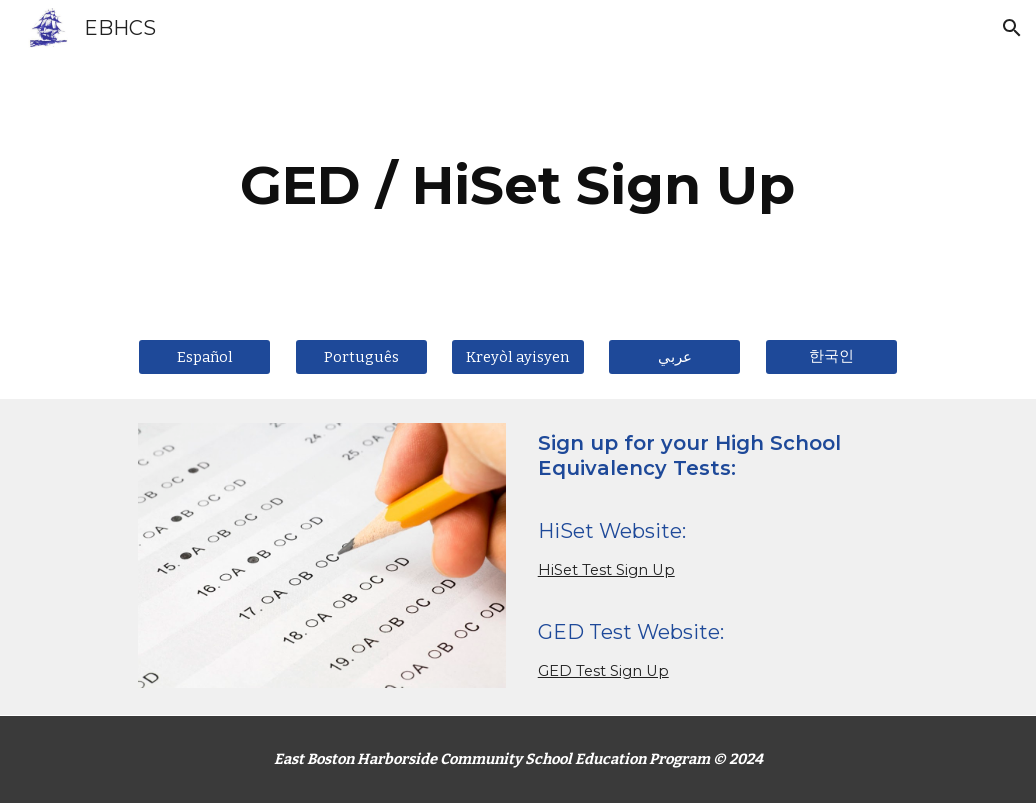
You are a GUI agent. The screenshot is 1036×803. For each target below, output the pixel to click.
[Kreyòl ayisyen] (517, 356)
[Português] (361, 356)
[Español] (204, 356)
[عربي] (674, 356)
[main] (517, 185)
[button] (1012, 28)
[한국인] (831, 356)
